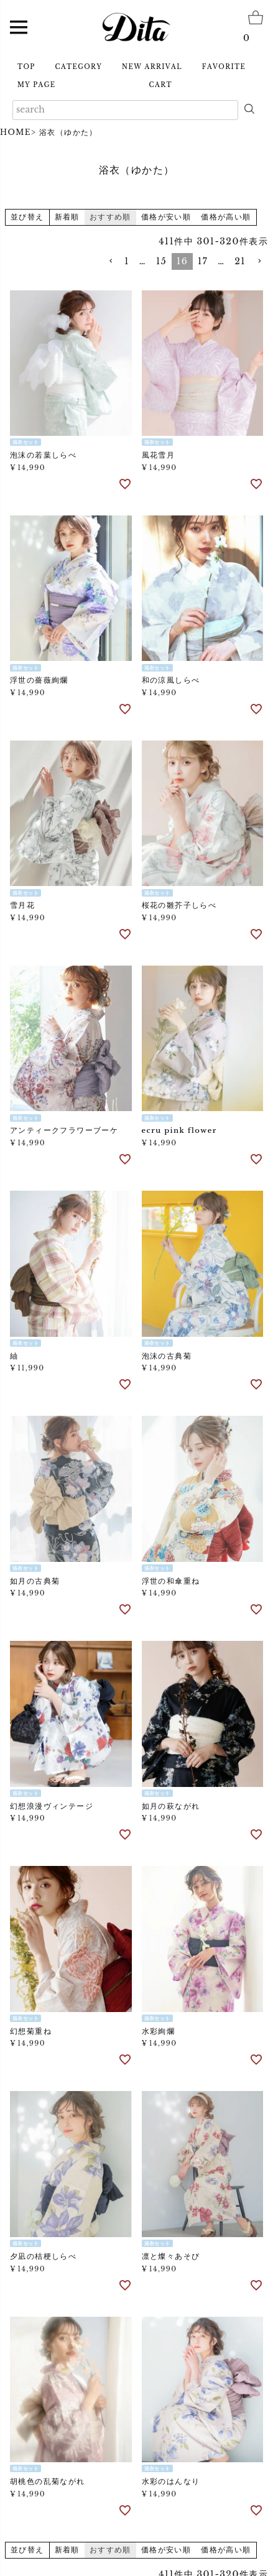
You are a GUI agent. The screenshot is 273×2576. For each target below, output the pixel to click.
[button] (110, 261)
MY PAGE (36, 85)
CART (160, 85)
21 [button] (240, 261)
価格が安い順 (166, 216)
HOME (15, 132)
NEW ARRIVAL (152, 67)
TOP (26, 67)
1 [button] (126, 261)
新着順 (67, 216)
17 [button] (203, 261)
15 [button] (161, 261)
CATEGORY (79, 67)
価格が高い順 (226, 216)
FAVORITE (224, 67)
